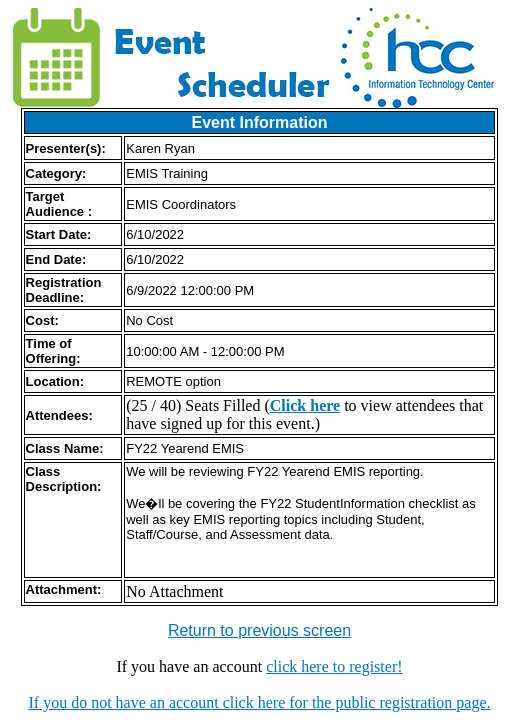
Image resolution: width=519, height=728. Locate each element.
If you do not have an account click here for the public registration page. (259, 702)
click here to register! (334, 666)
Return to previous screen (259, 630)
